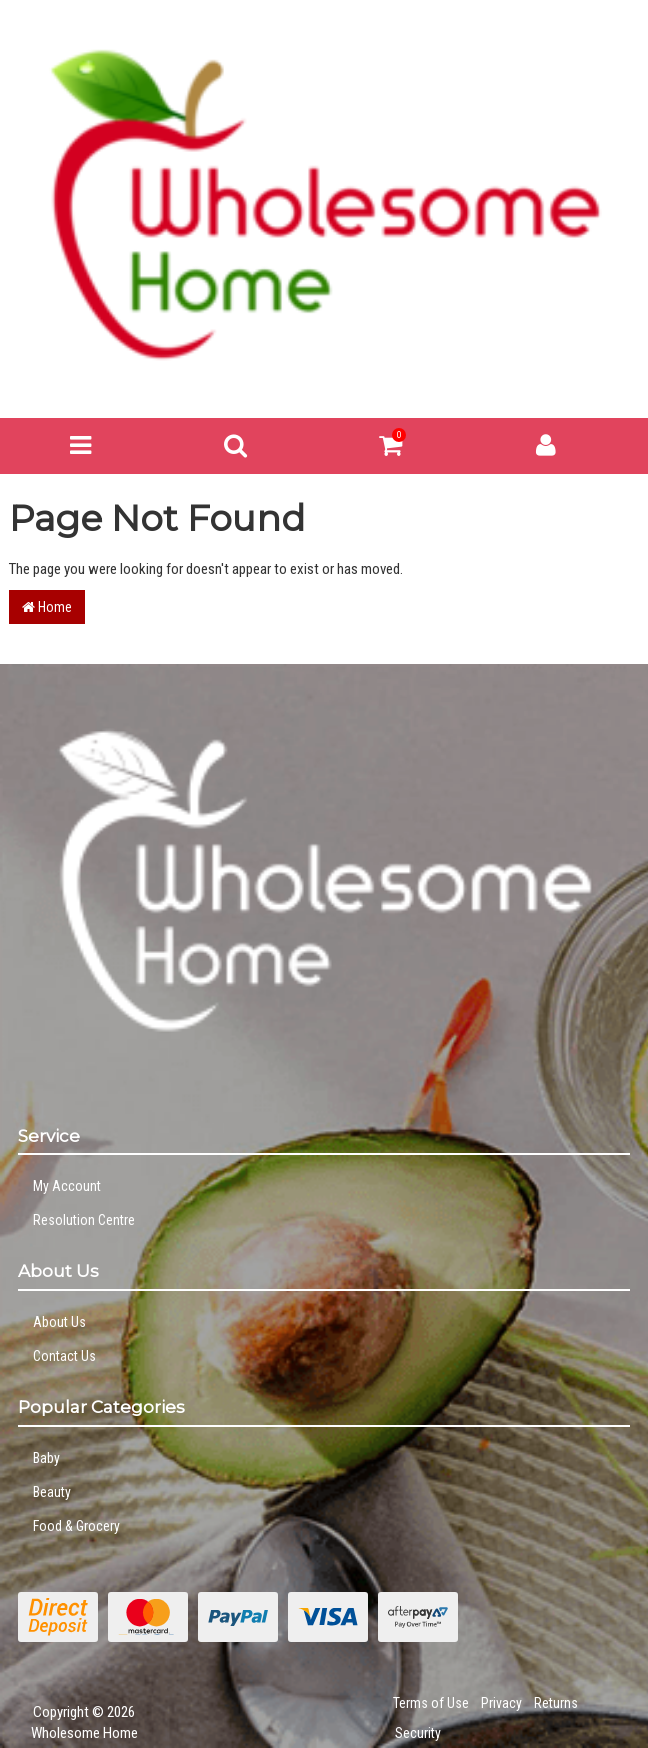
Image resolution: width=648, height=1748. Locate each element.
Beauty (52, 1492)
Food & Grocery (76, 1526)
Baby (46, 1458)
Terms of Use (431, 1703)
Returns (556, 1703)
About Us (59, 1322)
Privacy (501, 1703)
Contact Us (64, 1356)
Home (47, 607)
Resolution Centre (84, 1220)
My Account (67, 1186)
